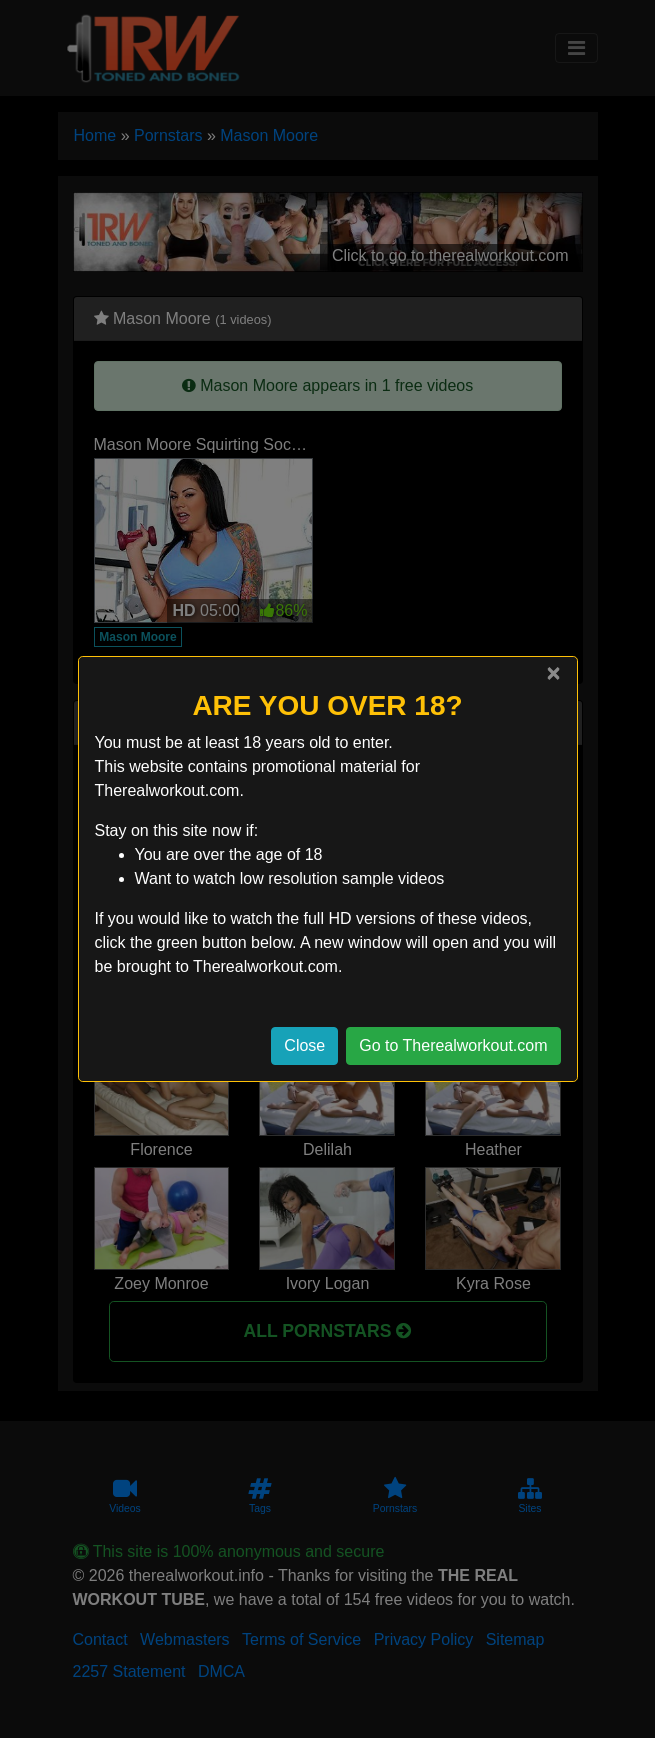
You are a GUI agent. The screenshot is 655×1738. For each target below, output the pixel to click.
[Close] (553, 673)
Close (304, 1045)
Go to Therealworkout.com (453, 1045)
